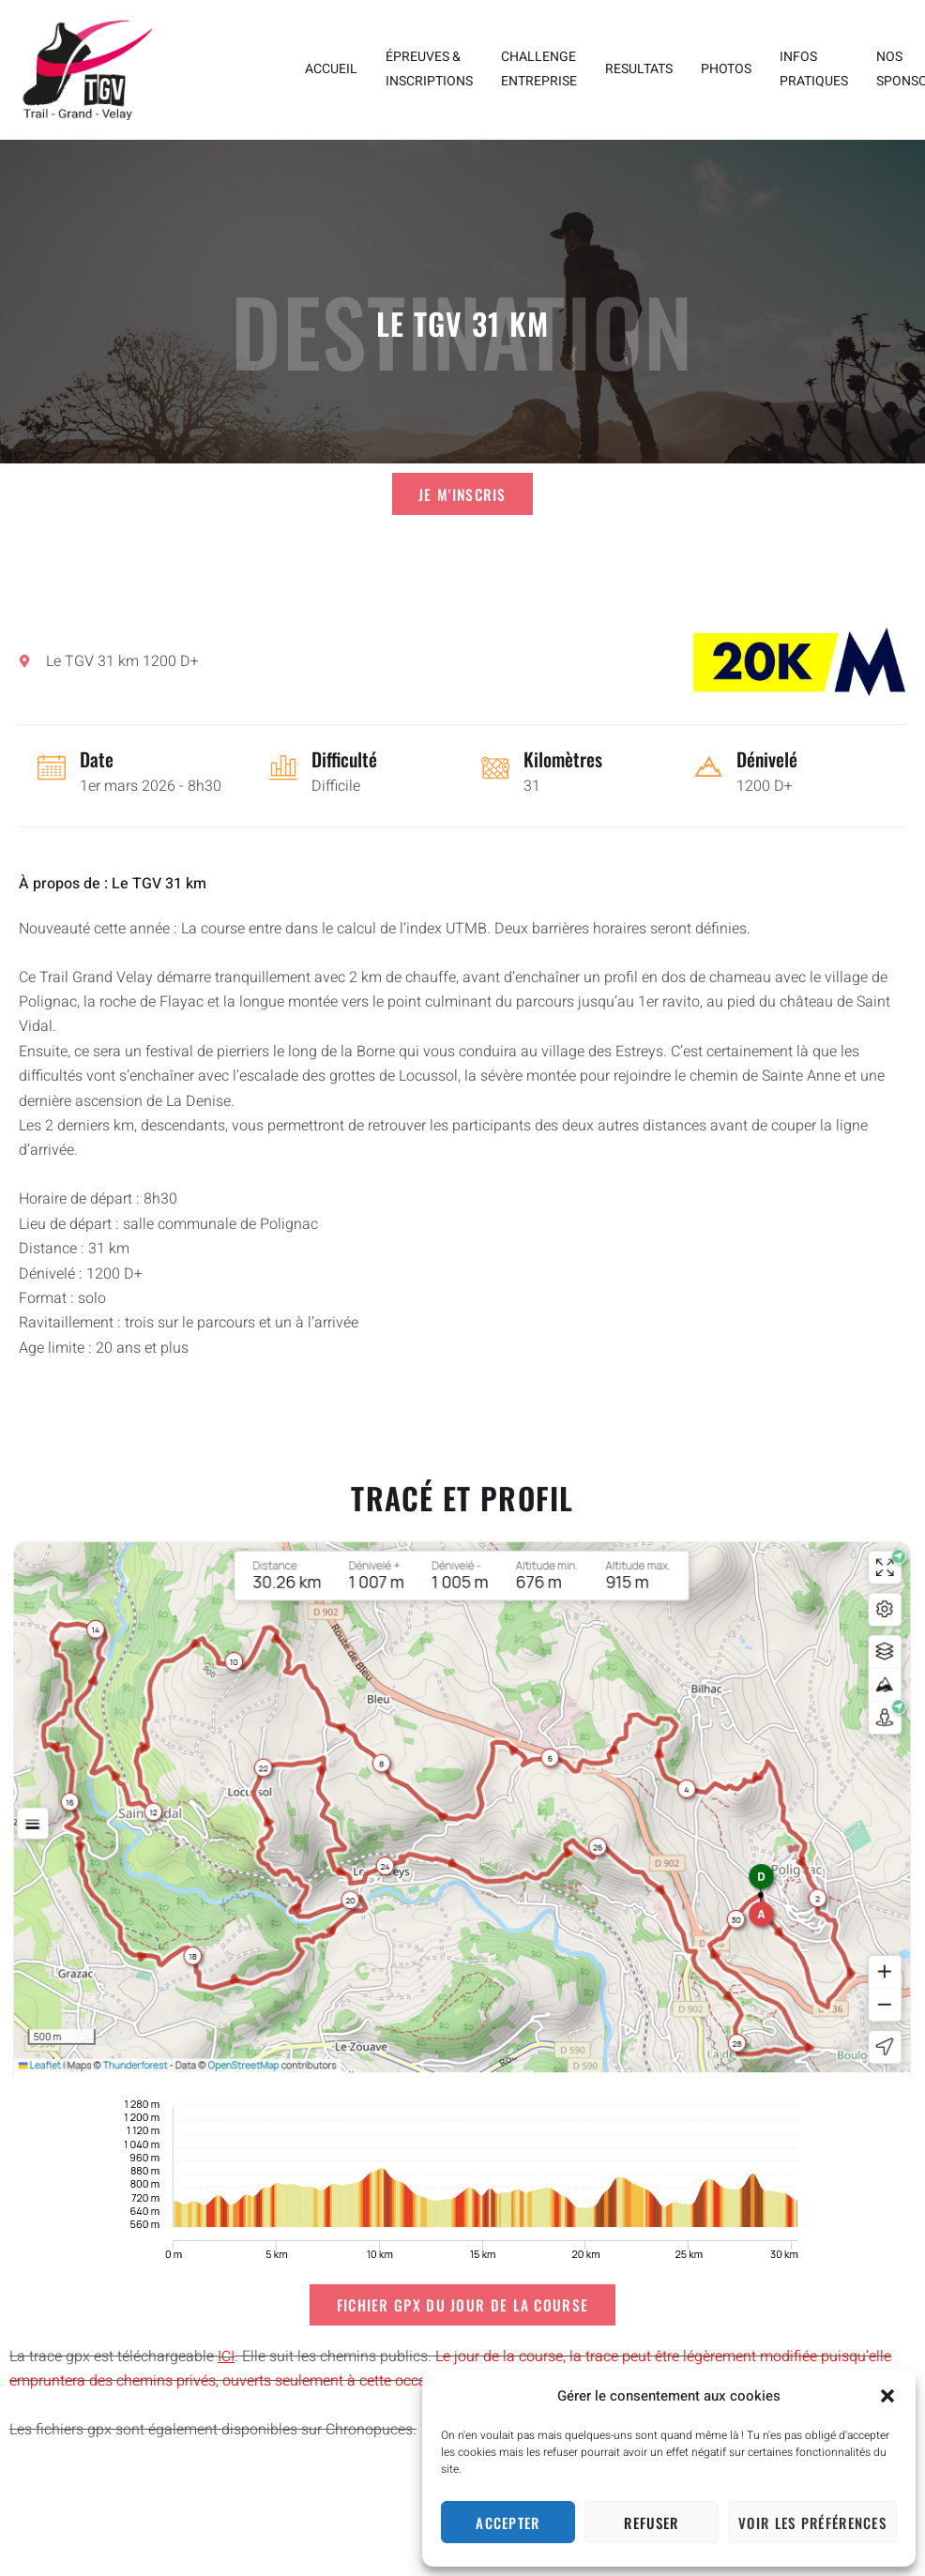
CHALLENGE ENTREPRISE (539, 69)
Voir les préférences (812, 2522)
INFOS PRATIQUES (814, 69)
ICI (226, 2359)
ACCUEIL (331, 69)
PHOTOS (726, 69)
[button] (887, 2396)
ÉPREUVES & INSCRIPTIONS (429, 69)
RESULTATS (639, 69)
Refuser (651, 2522)
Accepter (507, 2522)
